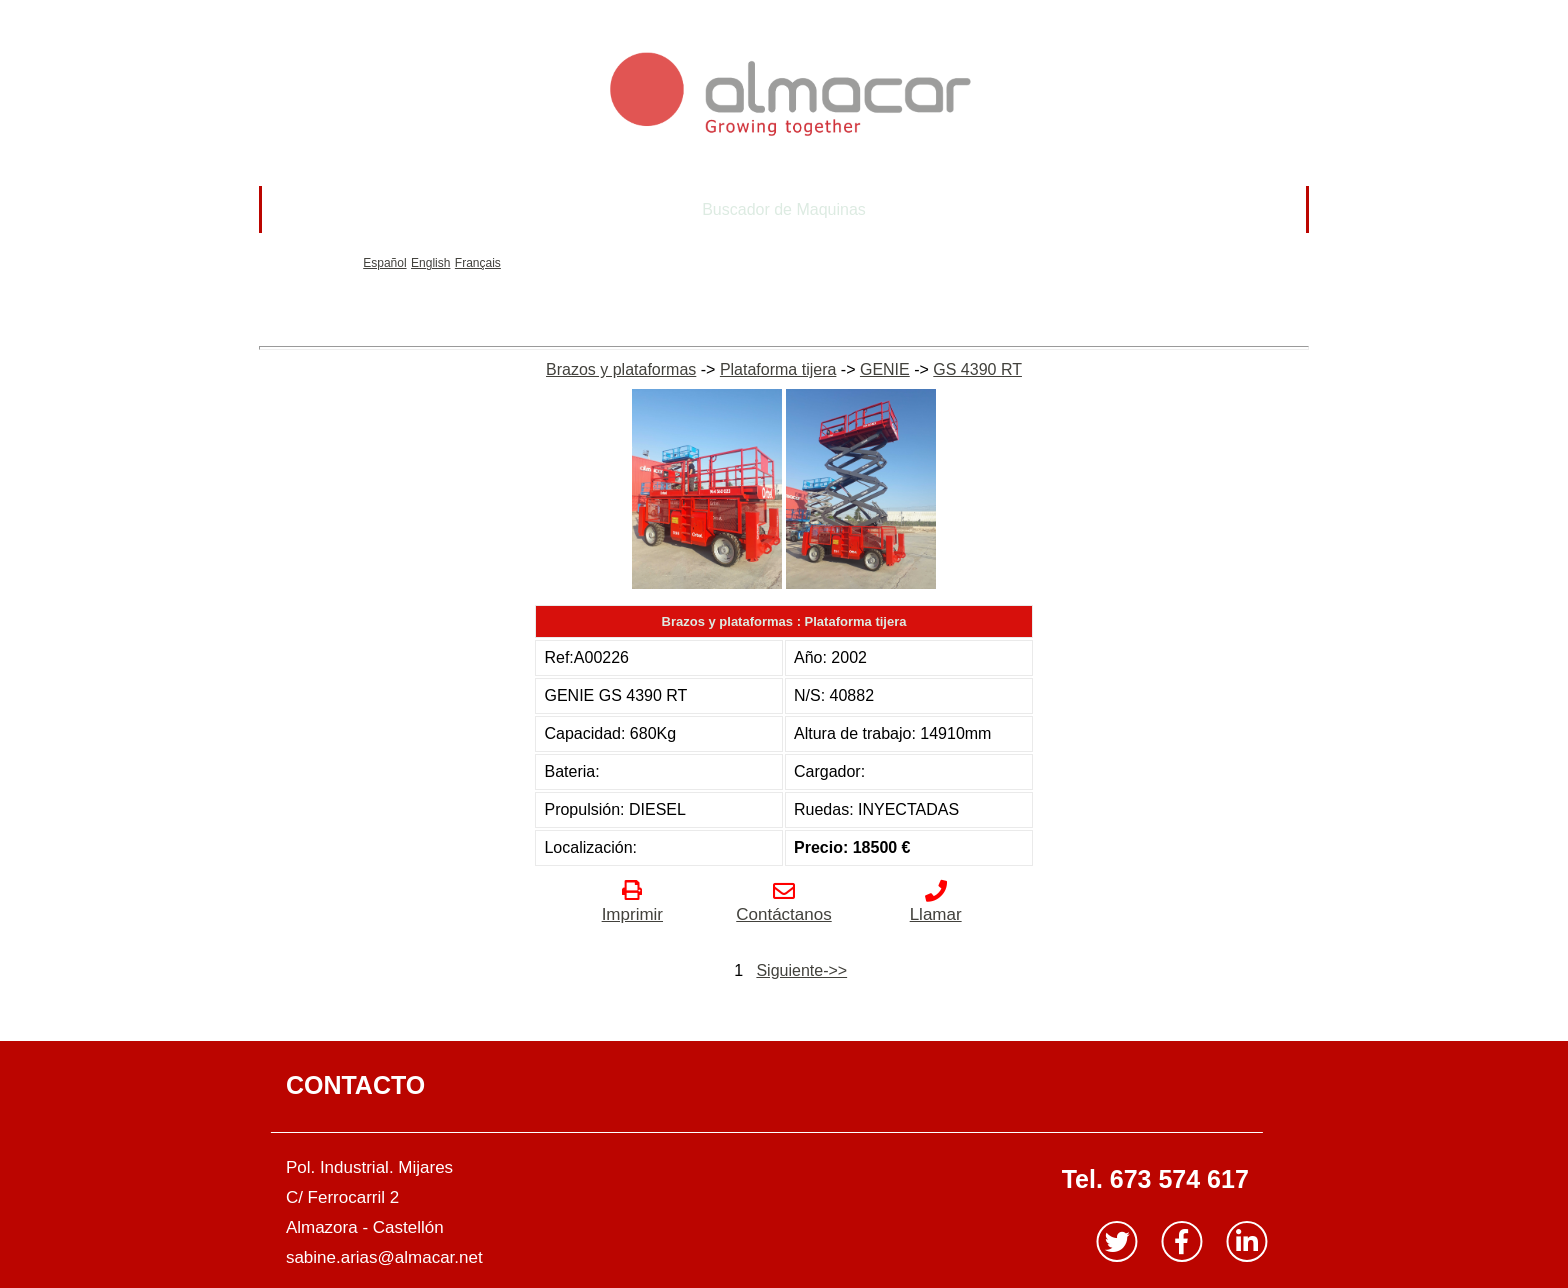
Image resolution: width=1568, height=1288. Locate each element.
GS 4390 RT (977, 369)
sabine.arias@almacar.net (384, 1257)
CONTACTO (355, 1085)
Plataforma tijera (778, 369)
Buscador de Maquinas (784, 209)
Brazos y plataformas (621, 369)
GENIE (885, 369)
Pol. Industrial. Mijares (369, 1167)
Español (384, 263)
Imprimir (632, 904)
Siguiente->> (801, 970)
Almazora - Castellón (365, 1227)
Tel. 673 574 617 (1155, 1179)
